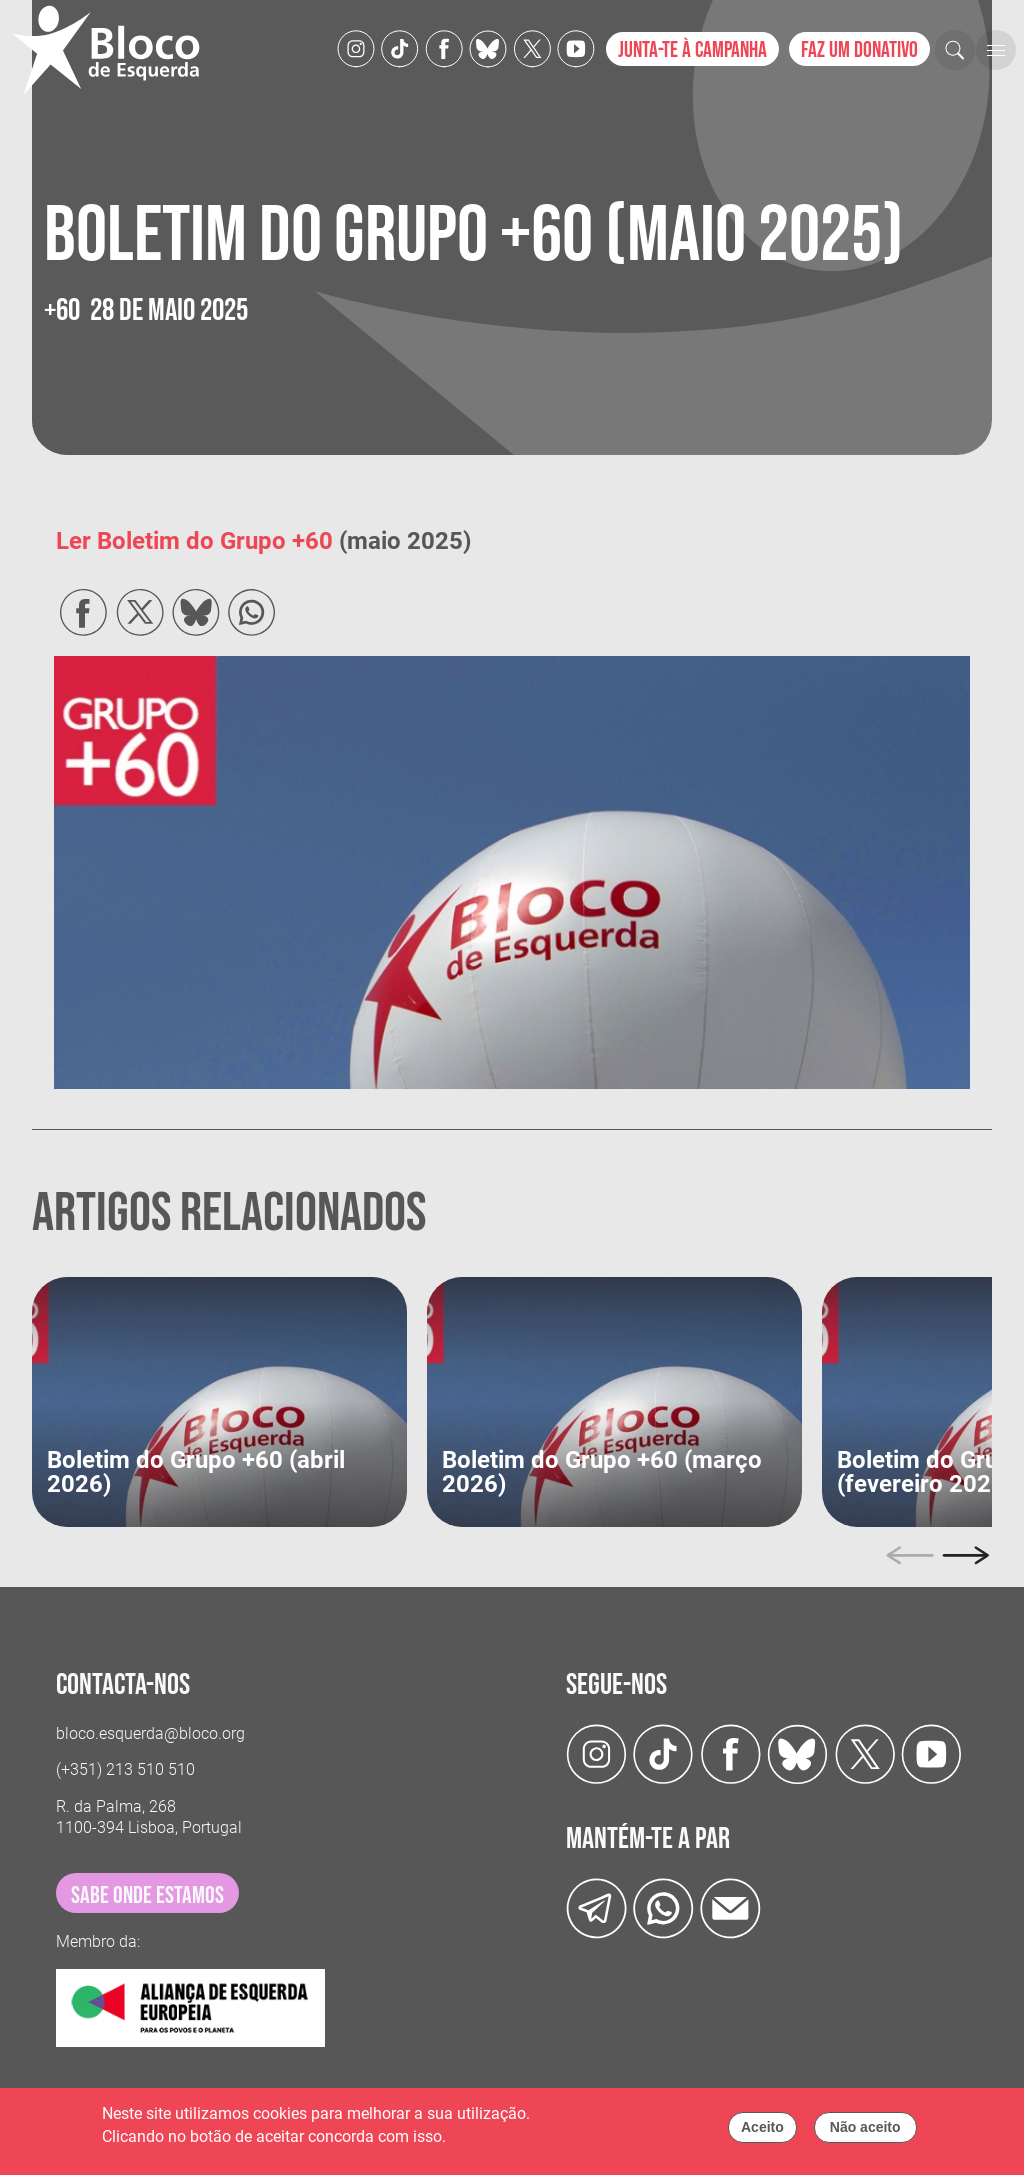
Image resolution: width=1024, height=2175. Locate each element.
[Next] (966, 1555)
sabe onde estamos (147, 1895)
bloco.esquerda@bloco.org (150, 1733)
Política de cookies (516, 2140)
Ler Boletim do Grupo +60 (194, 541)
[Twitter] (488, 47)
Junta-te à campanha (692, 50)
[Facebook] (444, 47)
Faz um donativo (859, 50)
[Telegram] (596, 1906)
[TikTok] (400, 47)
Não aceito (865, 2132)
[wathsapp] (663, 1906)
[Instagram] (356, 47)
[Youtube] (576, 47)
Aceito (762, 2132)
